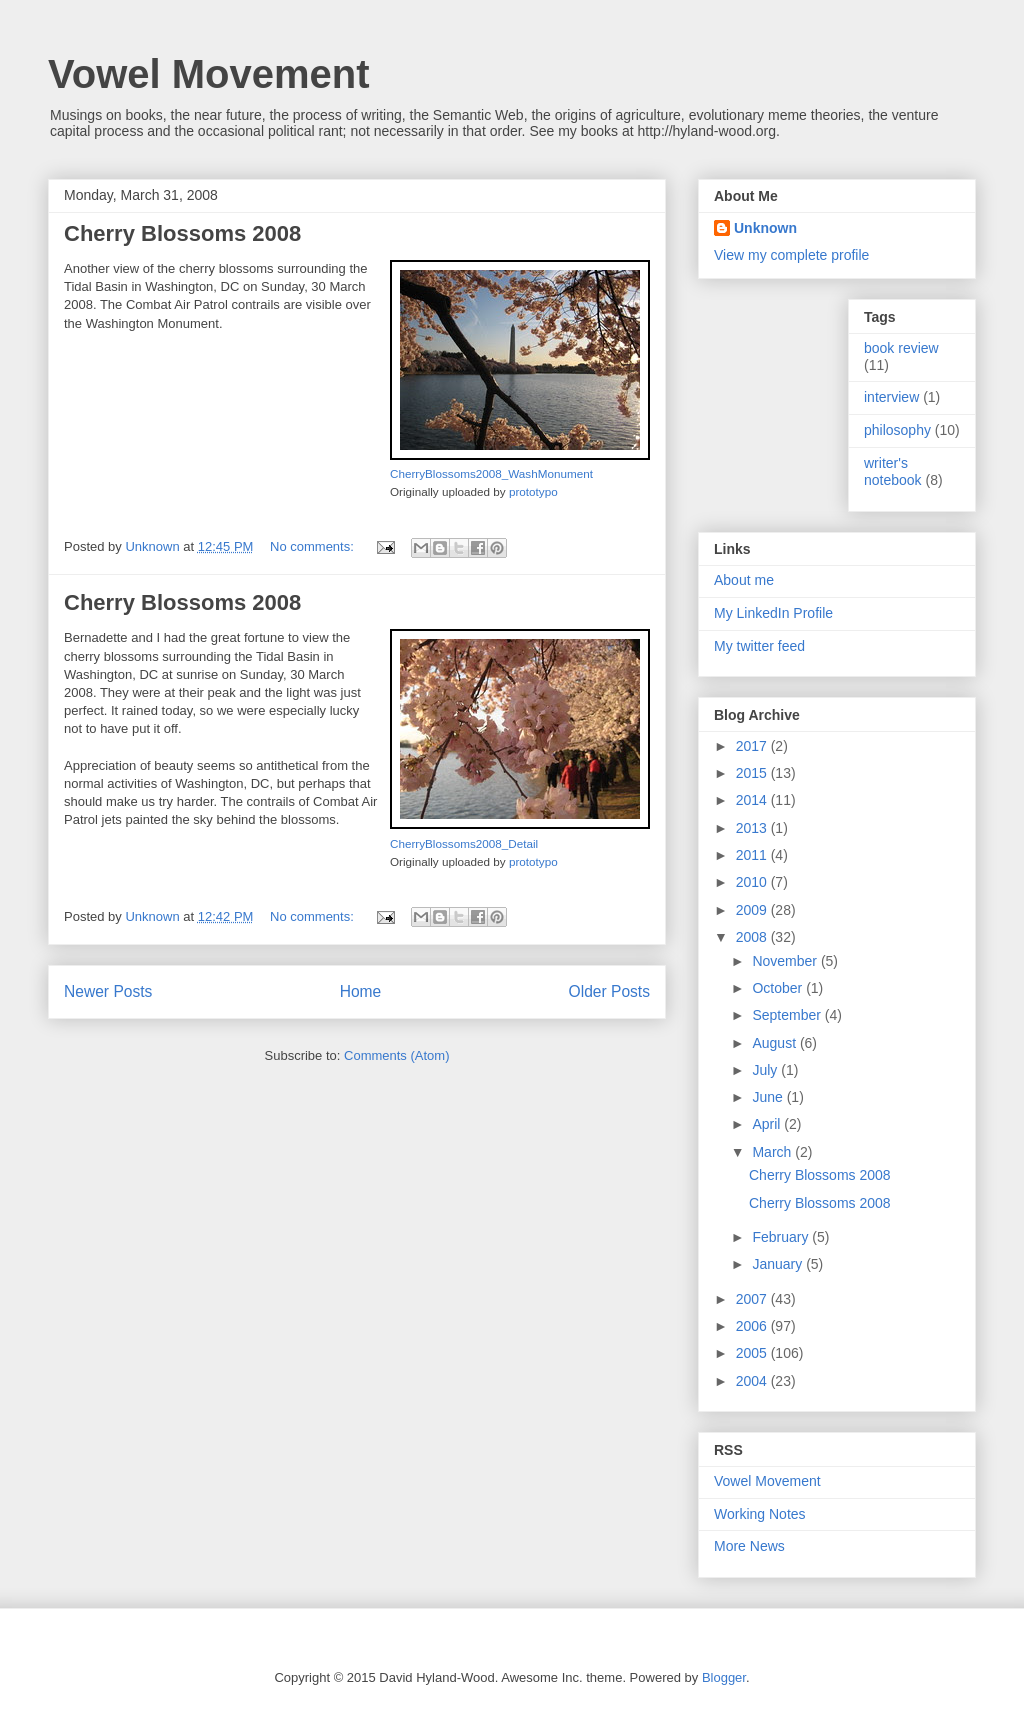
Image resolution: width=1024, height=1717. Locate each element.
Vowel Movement (209, 74)
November (786, 961)
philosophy (897, 430)
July (766, 1070)
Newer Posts (108, 991)
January (779, 1264)
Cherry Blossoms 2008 (182, 233)
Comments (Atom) (396, 1055)
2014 (753, 800)
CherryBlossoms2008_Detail (464, 843)
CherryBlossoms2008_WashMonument (491, 473)
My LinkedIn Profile (773, 613)
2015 (753, 773)
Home (361, 991)
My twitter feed (759, 646)
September (788, 1015)
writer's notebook (893, 471)
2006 (753, 1326)
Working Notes (760, 1514)
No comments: (313, 546)
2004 (753, 1381)
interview (891, 397)
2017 (753, 746)
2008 (753, 937)
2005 (753, 1353)
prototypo (533, 491)
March (773, 1152)
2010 (753, 882)
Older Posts (609, 991)
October (779, 988)
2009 (753, 910)
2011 (753, 855)
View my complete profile (791, 255)
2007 (753, 1299)
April (768, 1124)
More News (749, 1546)
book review (901, 348)
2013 (753, 828)
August (775, 1043)
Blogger (724, 1677)
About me (744, 580)
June (769, 1097)
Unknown (765, 228)
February (782, 1237)
